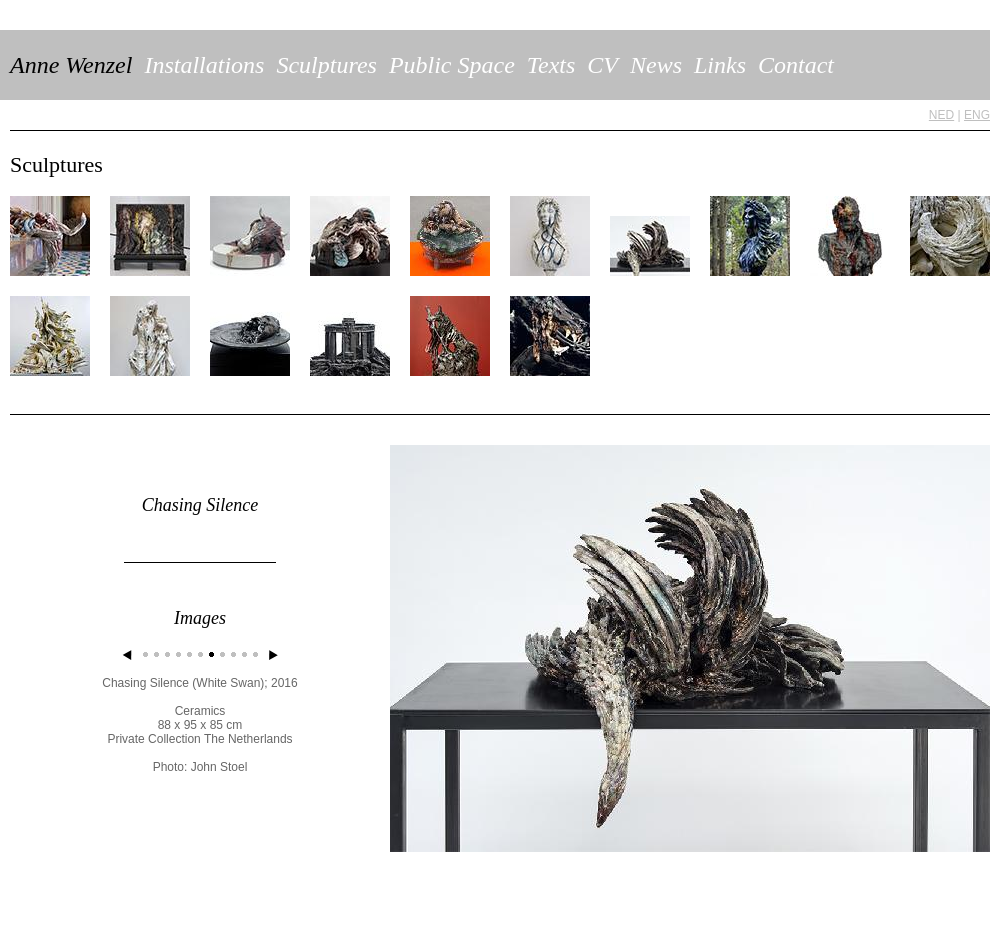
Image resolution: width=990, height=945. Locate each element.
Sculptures (326, 65)
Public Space (452, 65)
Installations (204, 65)
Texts (551, 65)
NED (941, 115)
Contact (796, 65)
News (656, 65)
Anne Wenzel (71, 65)
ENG (977, 115)
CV (602, 65)
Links (720, 65)
